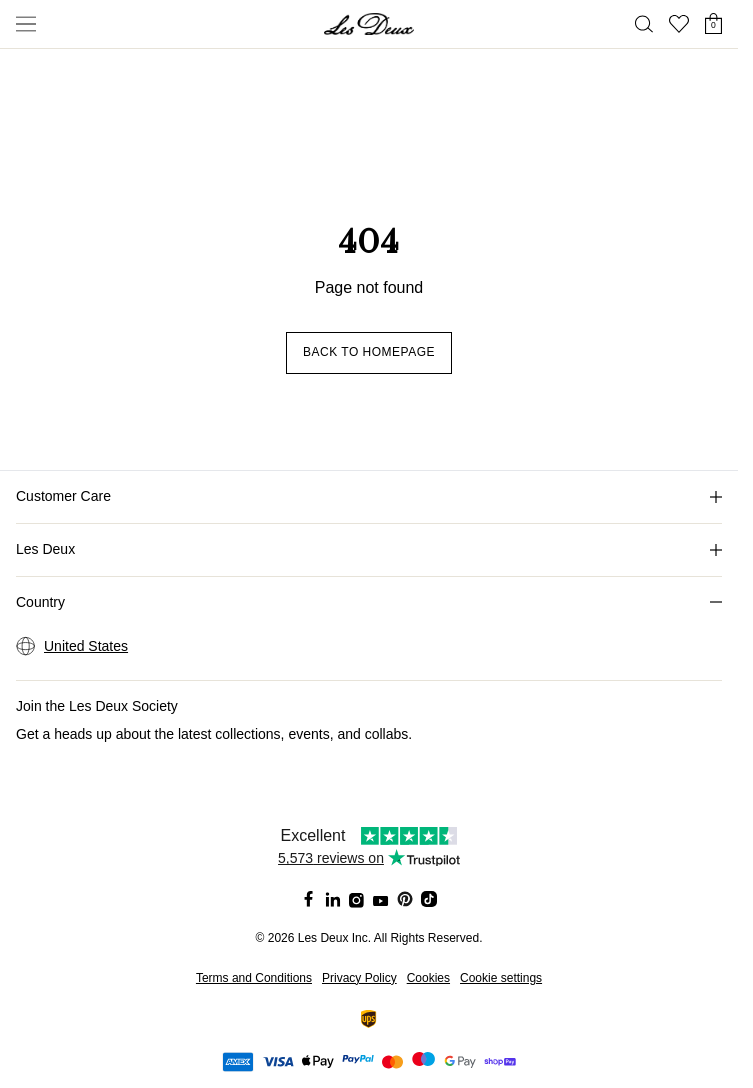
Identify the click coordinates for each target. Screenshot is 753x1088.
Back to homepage (369, 352)
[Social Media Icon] (309, 899)
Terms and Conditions (254, 978)
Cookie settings (501, 978)
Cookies (428, 978)
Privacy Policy (359, 978)
